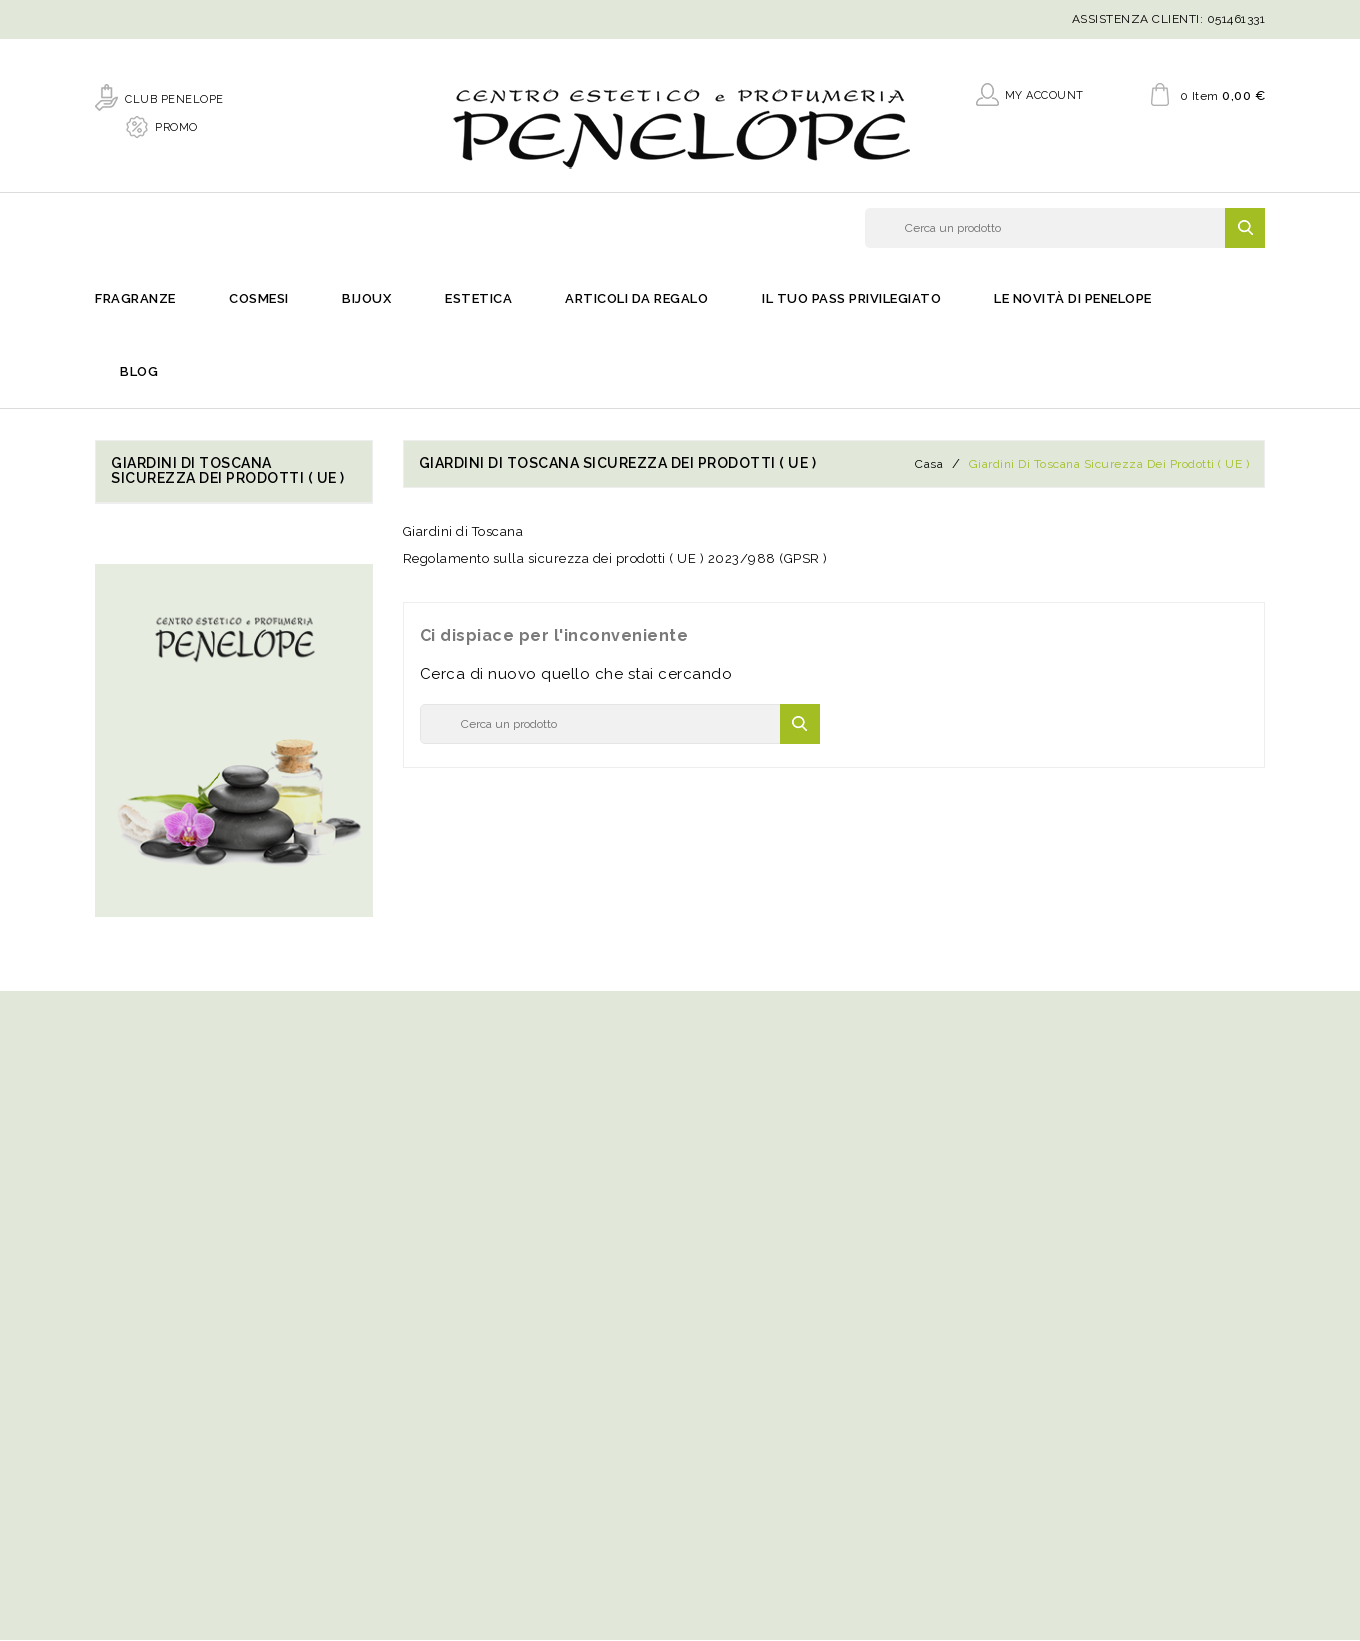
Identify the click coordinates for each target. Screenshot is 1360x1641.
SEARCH (1245, 228)
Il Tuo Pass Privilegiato (851, 300)
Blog (139, 373)
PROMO (176, 126)
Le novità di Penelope (1073, 300)
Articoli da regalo (636, 300)
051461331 (1236, 19)
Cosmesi (259, 300)
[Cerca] (1065, 228)
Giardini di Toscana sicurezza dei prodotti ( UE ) (228, 471)
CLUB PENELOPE (174, 98)
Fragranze (135, 300)
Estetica (478, 300)
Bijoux (366, 300)
